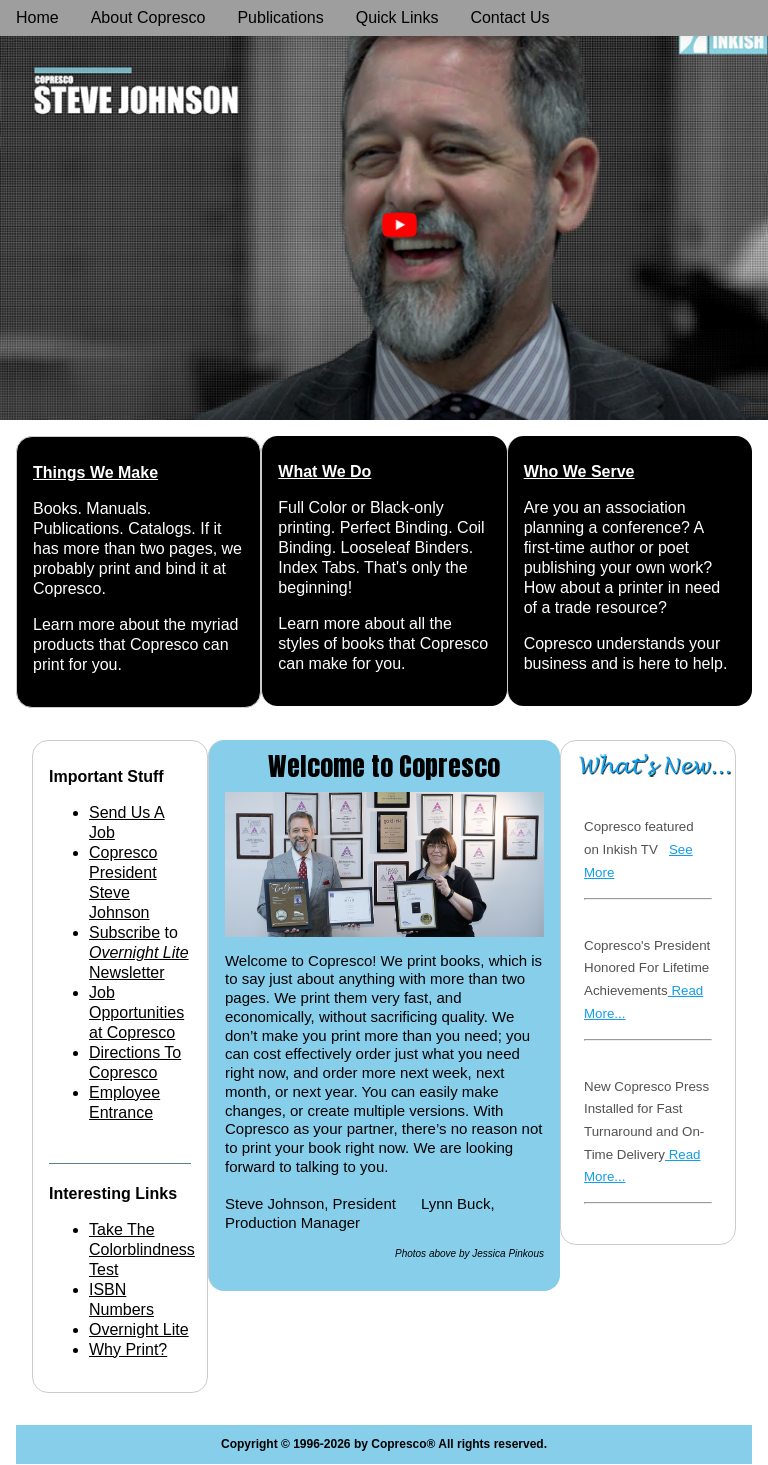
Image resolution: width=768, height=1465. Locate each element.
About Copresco (148, 17)
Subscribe (124, 932)
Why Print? (128, 1349)
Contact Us (509, 17)
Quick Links (397, 17)
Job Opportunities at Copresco (136, 1012)
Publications (280, 17)
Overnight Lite (139, 1329)
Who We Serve (579, 471)
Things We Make (95, 472)
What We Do (324, 471)
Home (37, 17)
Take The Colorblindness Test (142, 1249)
